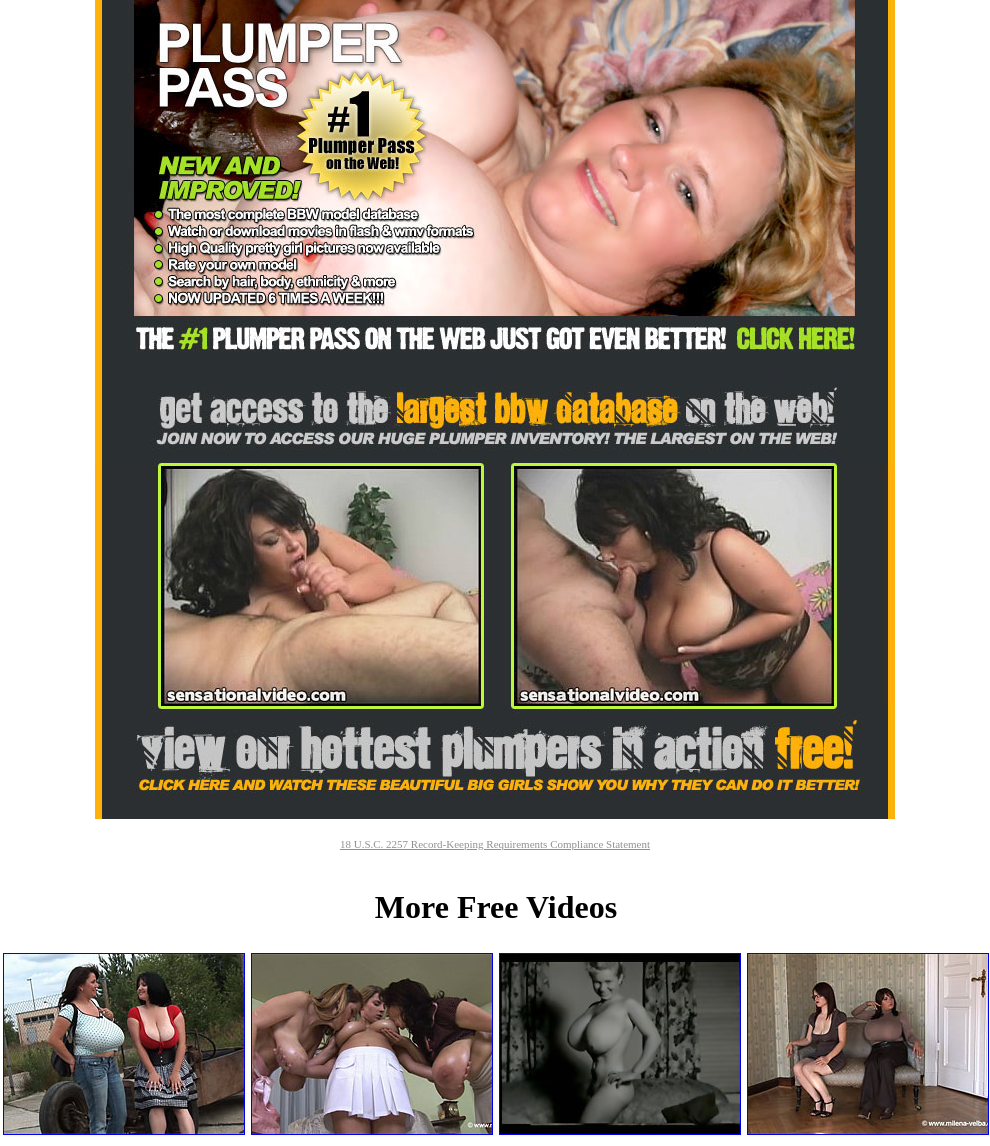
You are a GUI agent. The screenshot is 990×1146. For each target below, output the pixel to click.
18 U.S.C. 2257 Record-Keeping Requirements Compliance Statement (495, 844)
